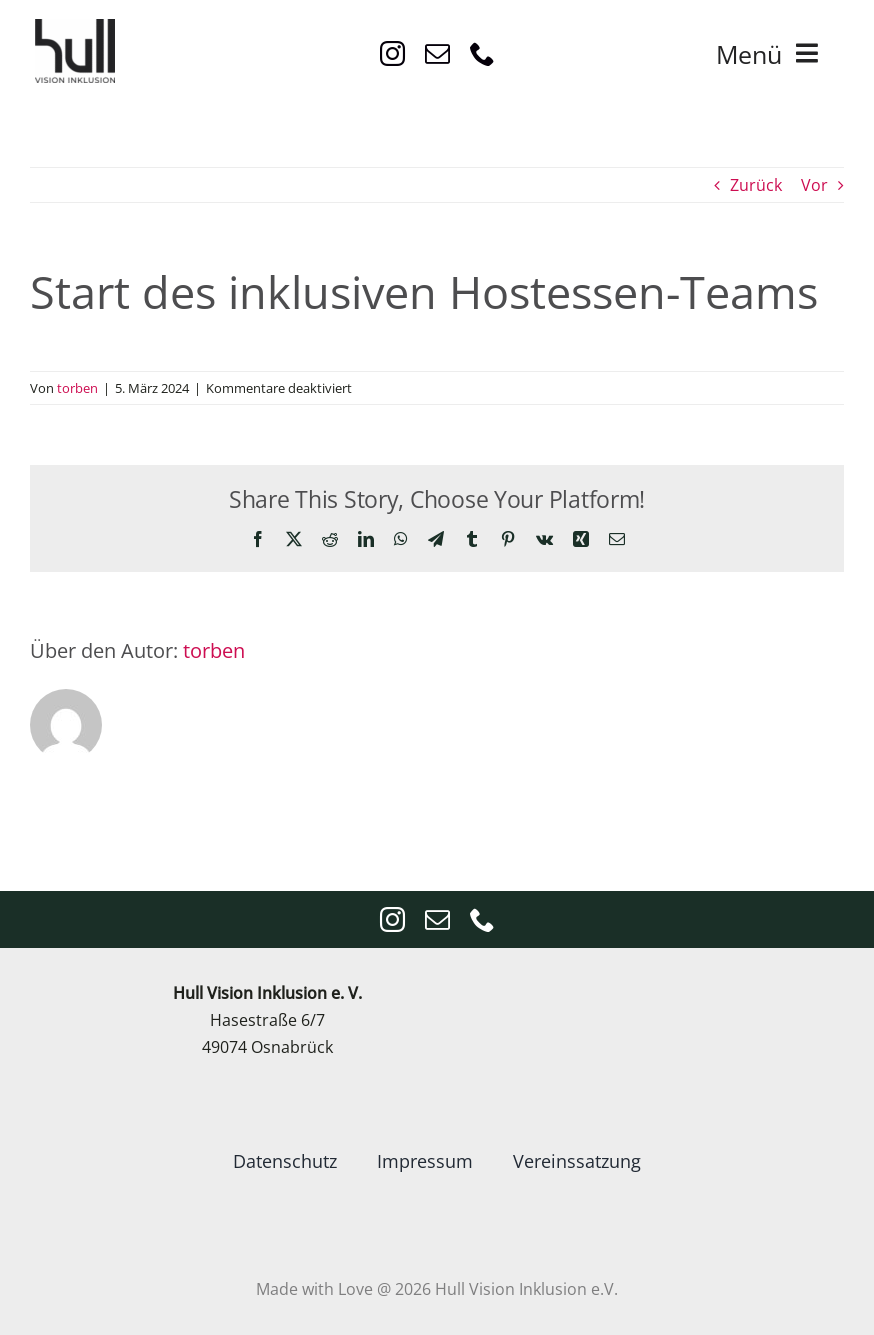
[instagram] (392, 53)
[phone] (482, 53)
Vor (814, 185)
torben (77, 388)
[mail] (437, 53)
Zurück (756, 185)
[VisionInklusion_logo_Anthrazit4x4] (75, 27)
